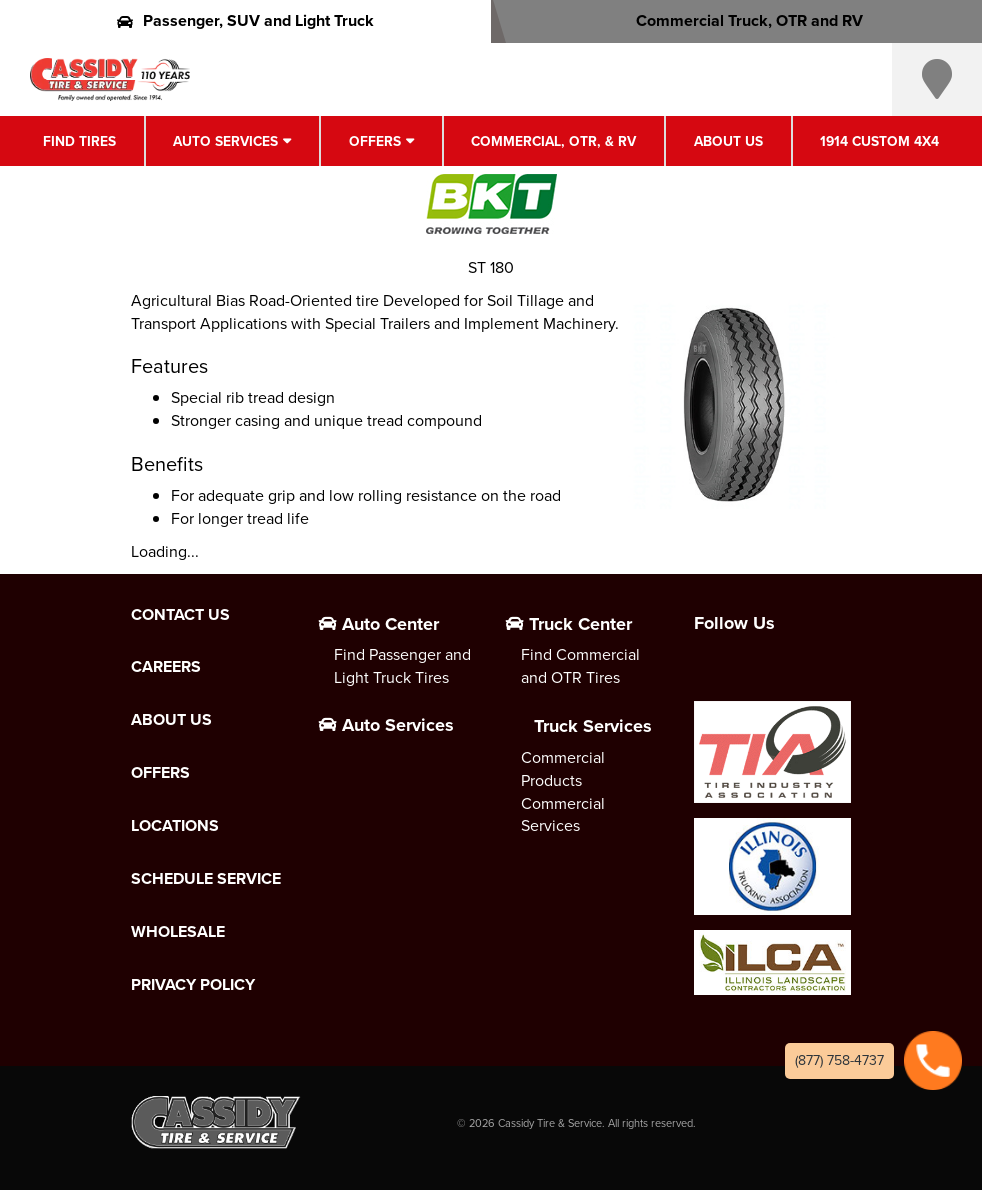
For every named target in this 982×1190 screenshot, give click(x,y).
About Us (728, 141)
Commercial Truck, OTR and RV (736, 20)
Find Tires (79, 141)
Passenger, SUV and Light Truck (245, 20)
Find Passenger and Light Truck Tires (402, 666)
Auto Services (225, 141)
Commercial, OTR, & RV (553, 141)
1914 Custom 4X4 (879, 141)
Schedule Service (206, 879)
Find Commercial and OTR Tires (580, 666)
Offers (375, 141)
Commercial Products (563, 769)
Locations (175, 826)
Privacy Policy (193, 985)
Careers (166, 667)
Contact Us (180, 615)
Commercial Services (563, 815)
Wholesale (178, 932)
